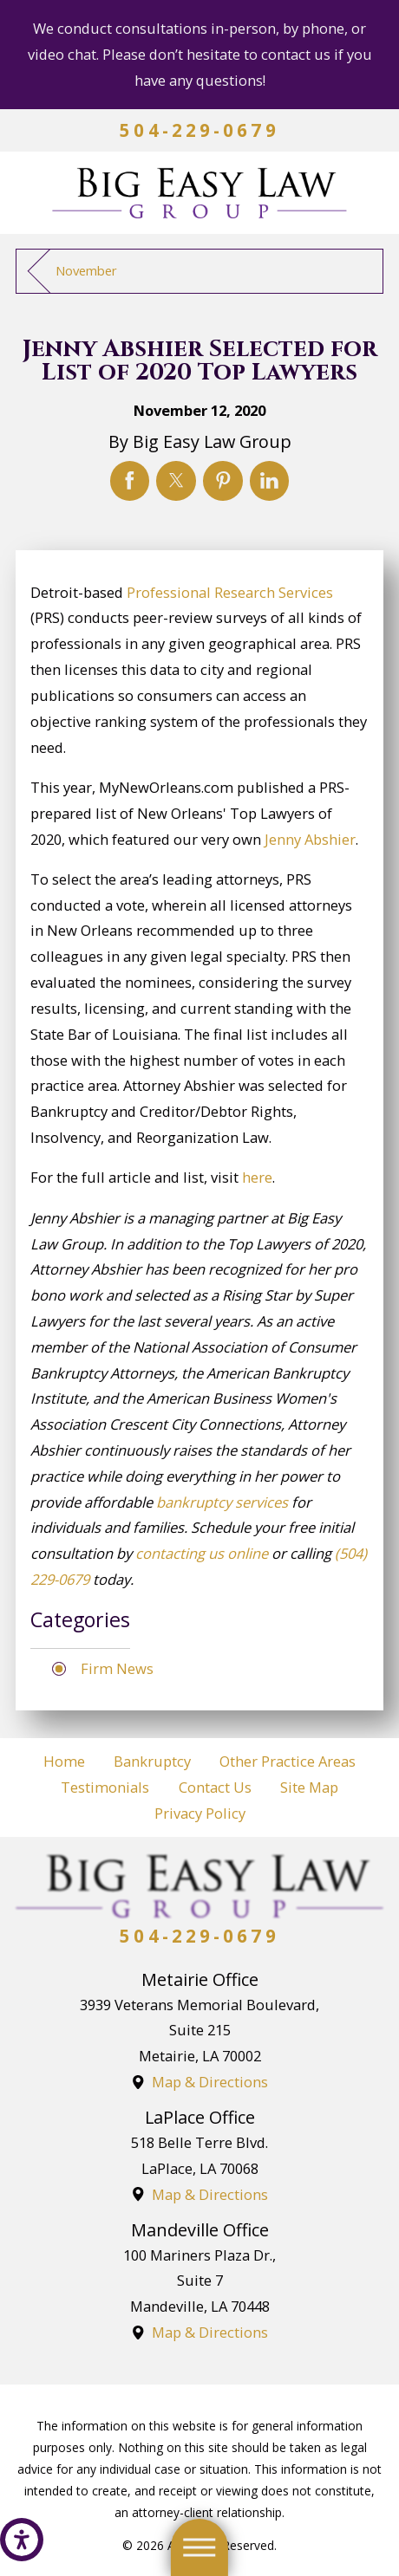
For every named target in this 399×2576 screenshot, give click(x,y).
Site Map (309, 1787)
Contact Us (215, 1787)
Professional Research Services (230, 592)
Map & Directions (210, 2082)
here (257, 1177)
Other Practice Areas (287, 1761)
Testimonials (105, 1787)
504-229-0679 (199, 130)
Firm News (117, 1668)
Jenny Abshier (310, 839)
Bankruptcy (152, 1761)
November (86, 270)
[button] (21, 2539)
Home (64, 1761)
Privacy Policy (199, 1813)
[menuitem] (64, 1762)
